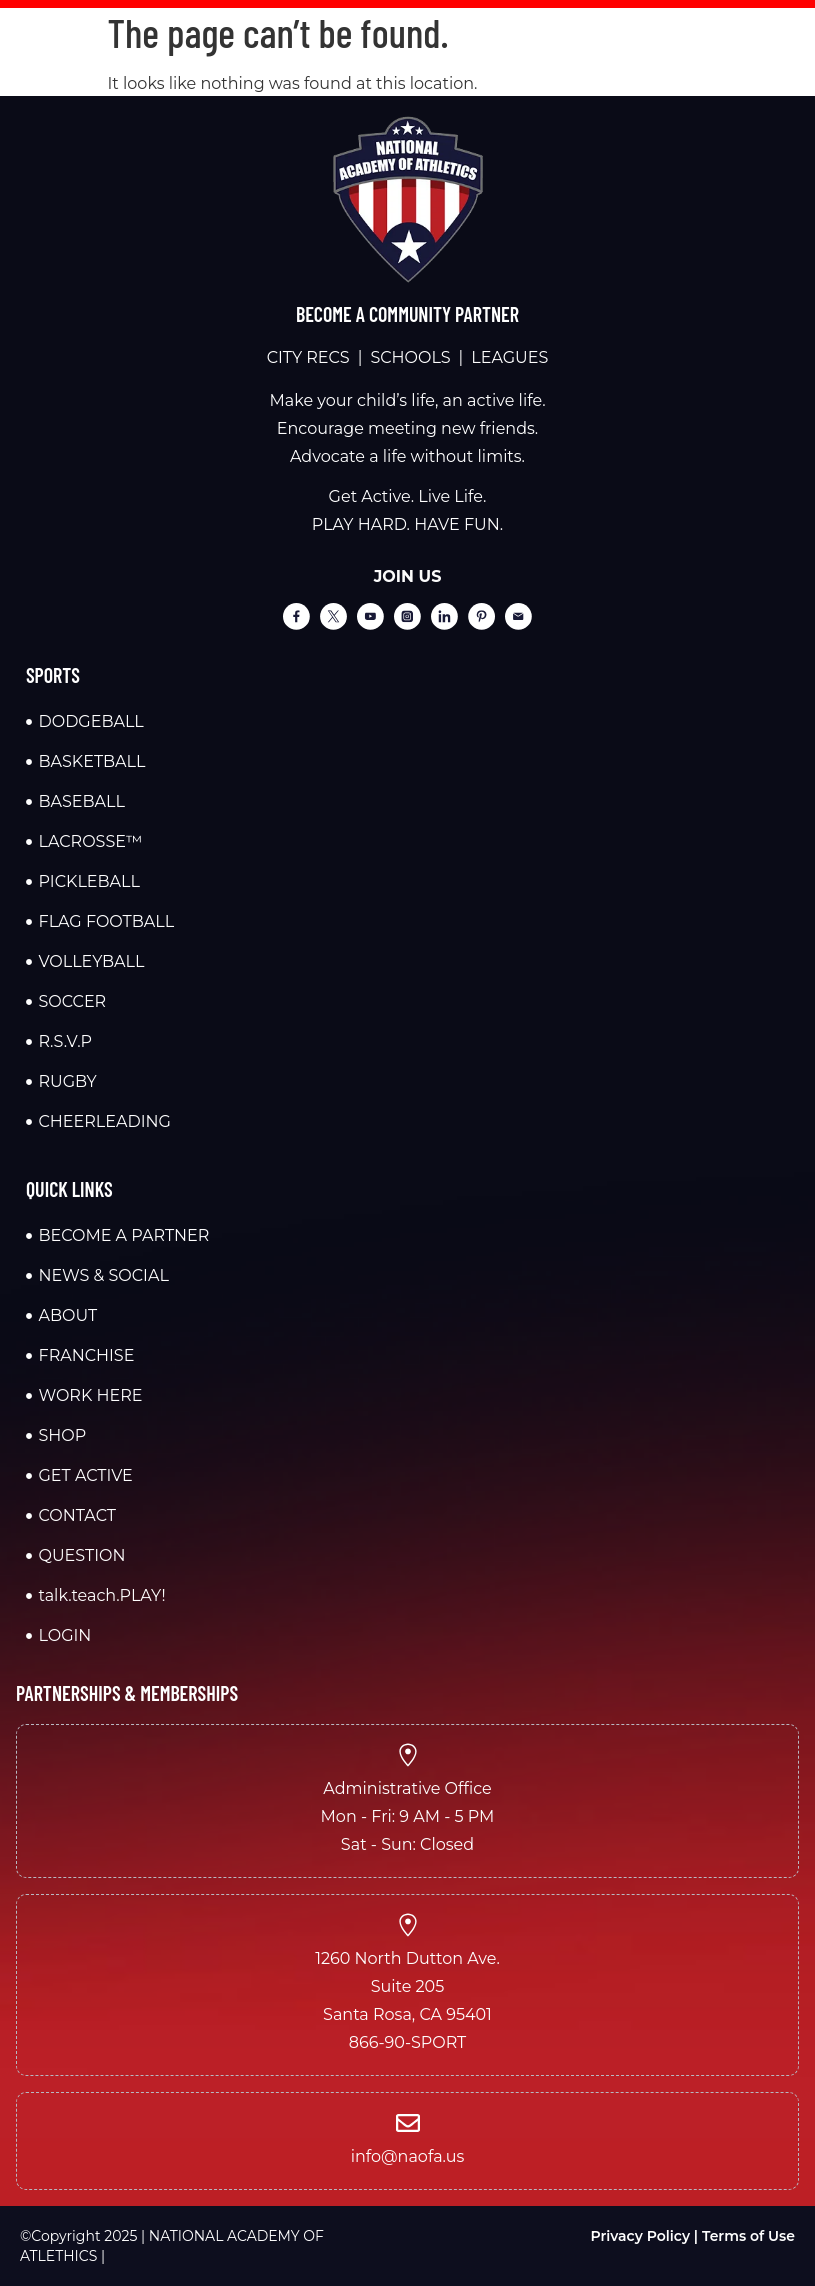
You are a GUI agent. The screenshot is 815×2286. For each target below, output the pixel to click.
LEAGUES (509, 357)
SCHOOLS (410, 357)
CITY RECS (308, 357)
